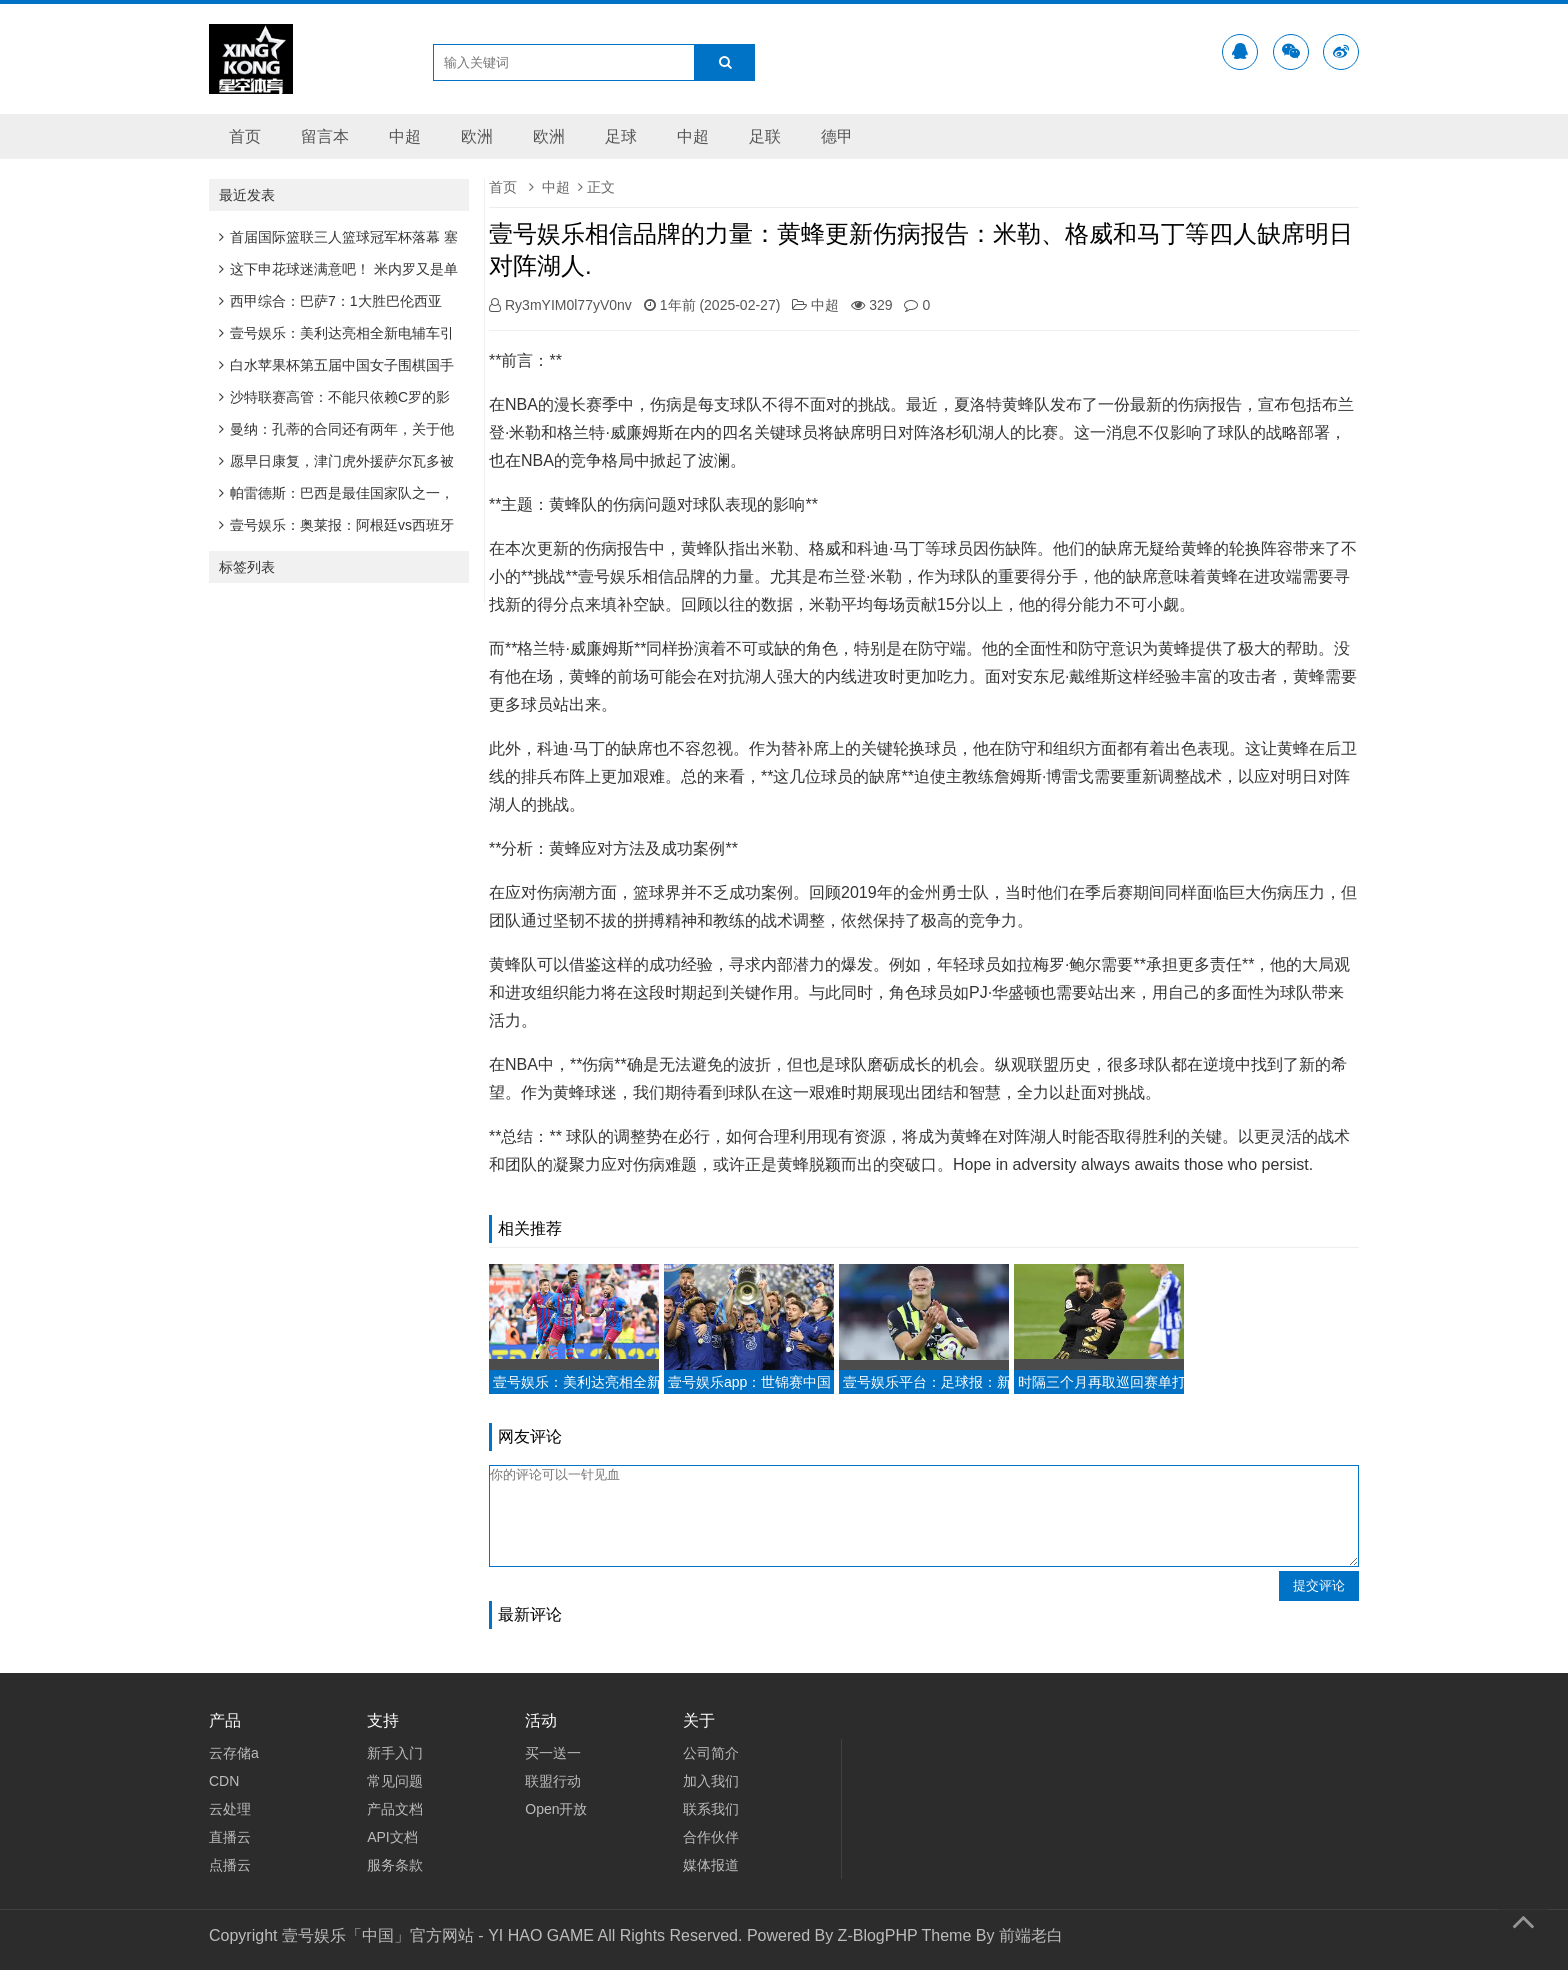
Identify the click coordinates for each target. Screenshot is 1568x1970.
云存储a (234, 1753)
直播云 (230, 1837)
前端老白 (1031, 1935)
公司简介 (711, 1753)
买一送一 (553, 1753)
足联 (765, 136)
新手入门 (395, 1753)
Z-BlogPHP (878, 1935)
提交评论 (1319, 1585)
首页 (245, 136)
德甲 (837, 136)
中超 (405, 136)
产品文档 (395, 1809)
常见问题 (395, 1781)
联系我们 (711, 1809)
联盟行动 (553, 1781)
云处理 (230, 1809)
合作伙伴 (711, 1837)
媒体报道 (711, 1865)
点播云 (230, 1865)
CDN (224, 1781)
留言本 (325, 136)
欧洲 (477, 136)
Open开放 (556, 1809)
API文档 (392, 1837)
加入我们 (711, 1781)
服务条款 (395, 1865)
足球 (621, 136)
